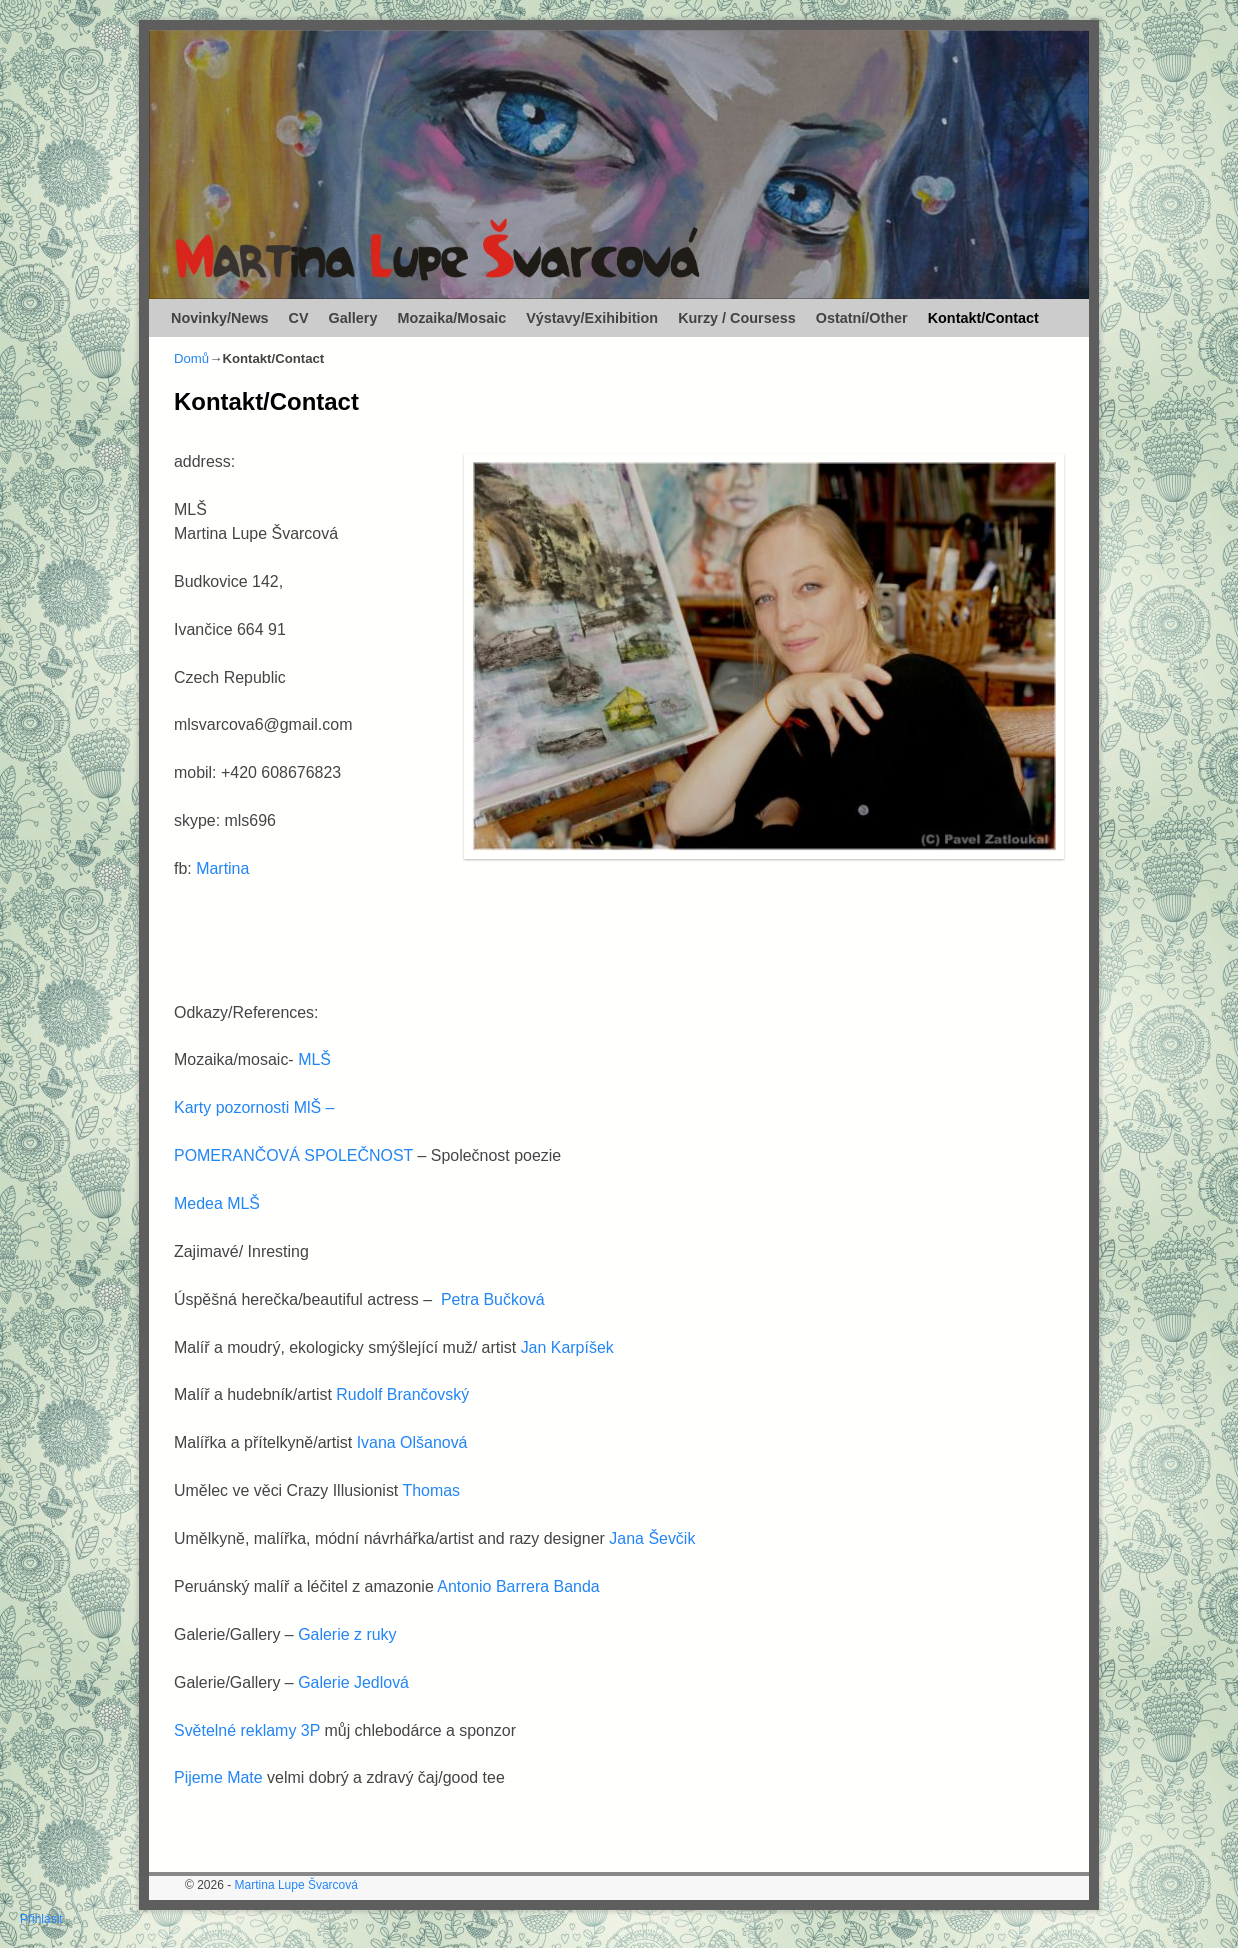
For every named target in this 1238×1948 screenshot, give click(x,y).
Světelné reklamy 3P (247, 1730)
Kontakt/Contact (983, 318)
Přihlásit (41, 1919)
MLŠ (314, 1059)
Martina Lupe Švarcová (296, 1885)
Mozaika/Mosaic (451, 318)
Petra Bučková (493, 1299)
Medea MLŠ (217, 1203)
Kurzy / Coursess (737, 318)
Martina (222, 868)
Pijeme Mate (218, 1777)
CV (299, 318)
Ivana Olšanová (412, 1442)
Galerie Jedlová (353, 1682)
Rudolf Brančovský (402, 1394)
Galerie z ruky (347, 1634)
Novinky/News (220, 318)
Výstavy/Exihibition (592, 318)
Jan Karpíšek (567, 1347)
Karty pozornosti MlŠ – (256, 1107)
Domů (191, 358)
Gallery (353, 318)
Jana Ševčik (652, 1538)
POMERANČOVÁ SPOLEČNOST (296, 1155)
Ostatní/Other (862, 318)
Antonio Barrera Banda (518, 1586)
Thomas (429, 1490)
